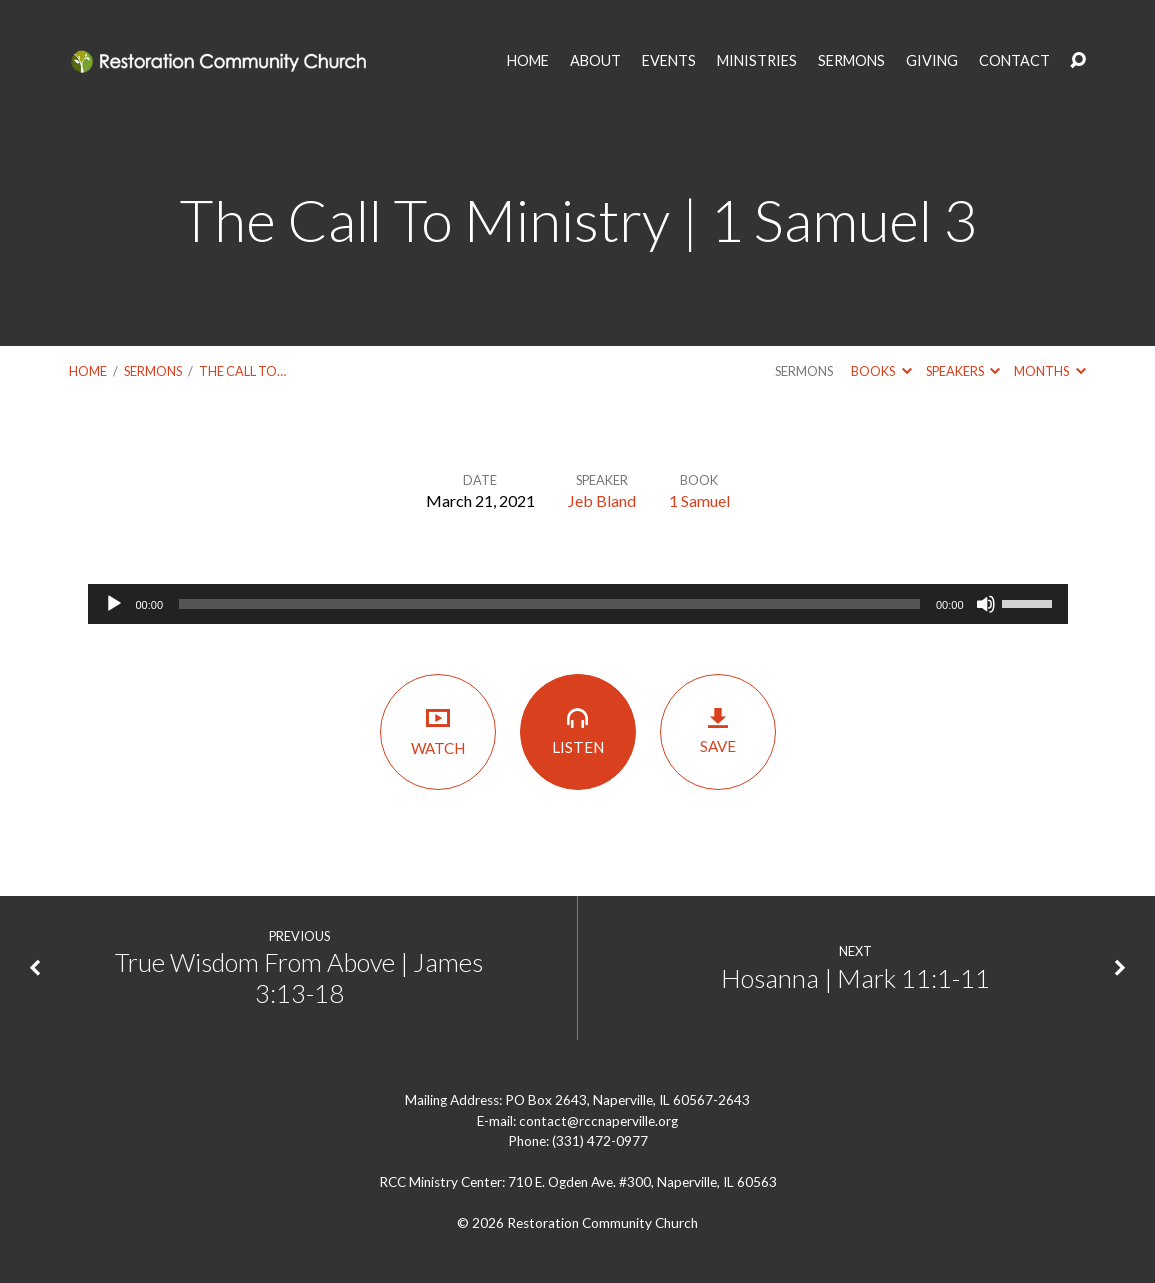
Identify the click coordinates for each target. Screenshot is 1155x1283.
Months (1049, 371)
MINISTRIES (757, 61)
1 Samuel (699, 500)
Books (881, 371)
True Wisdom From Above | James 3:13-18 (299, 977)
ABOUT (595, 61)
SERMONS (851, 61)
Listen (578, 730)
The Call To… (242, 371)
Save (718, 730)
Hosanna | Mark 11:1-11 (855, 978)
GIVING (932, 61)
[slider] (549, 604)
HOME (528, 61)
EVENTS (669, 61)
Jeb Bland (602, 500)
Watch (438, 730)
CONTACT (1014, 61)
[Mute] (986, 604)
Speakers (963, 371)
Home (88, 371)
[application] (578, 604)
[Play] (114, 604)
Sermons (153, 371)
